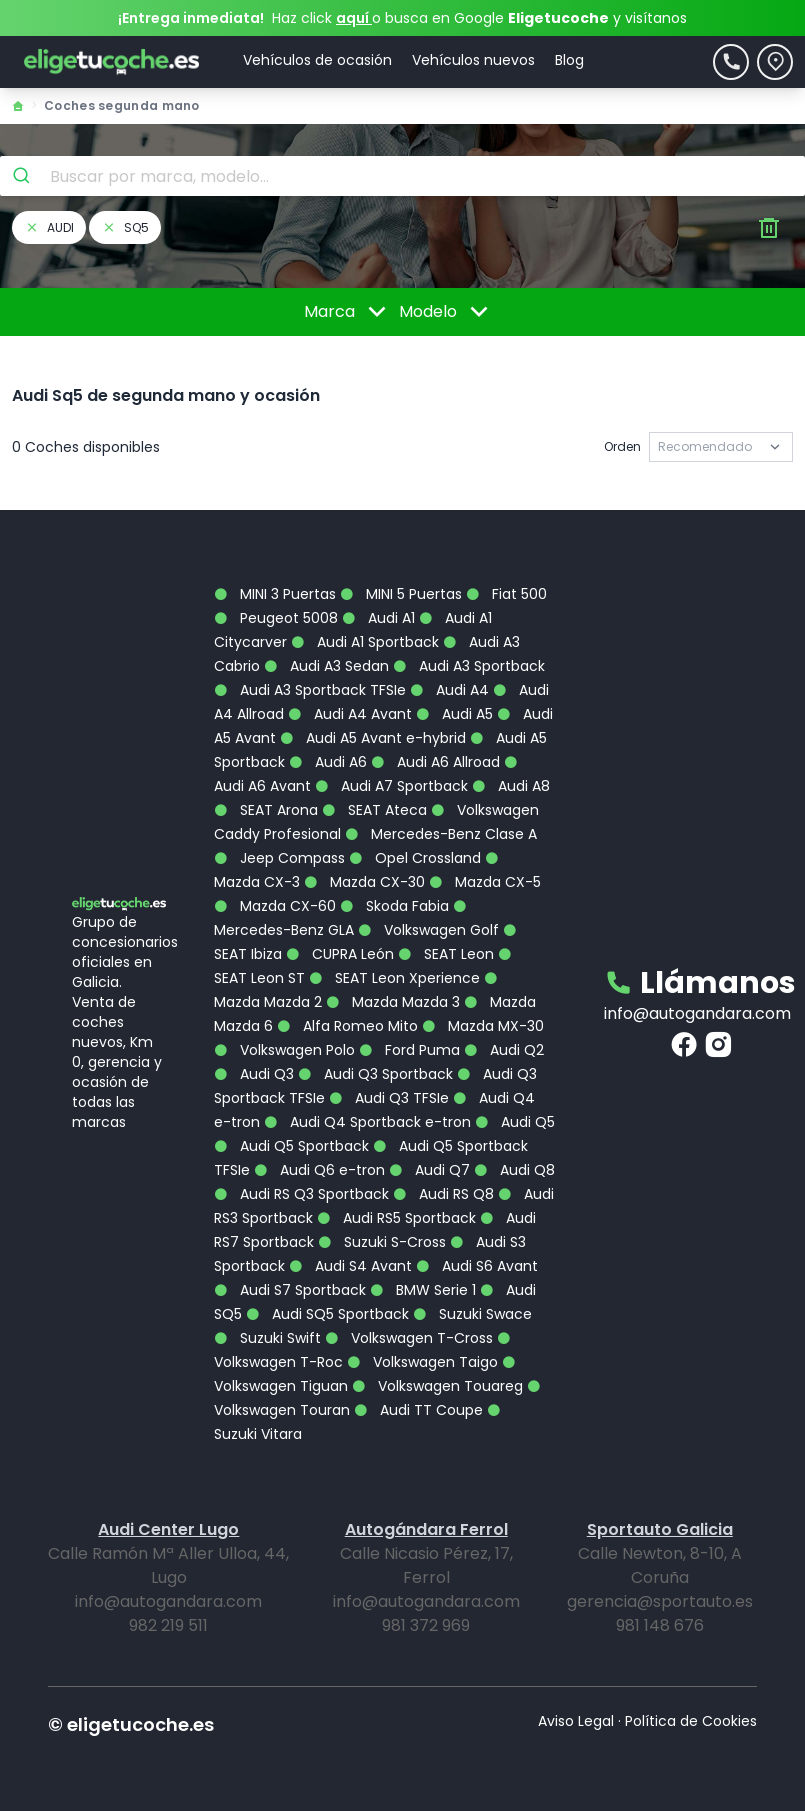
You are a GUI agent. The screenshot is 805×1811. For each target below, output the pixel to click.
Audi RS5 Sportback (396, 1218)
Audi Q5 (515, 1122)
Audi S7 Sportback (290, 1290)
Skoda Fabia (394, 906)
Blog (569, 60)
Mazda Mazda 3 (393, 1002)
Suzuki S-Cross (382, 1242)
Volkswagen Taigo (422, 1362)
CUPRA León (340, 954)
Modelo (447, 312)
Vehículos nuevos (473, 60)
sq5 (125, 227)
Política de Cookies (691, 1721)
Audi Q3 (254, 1074)
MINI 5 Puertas (401, 594)
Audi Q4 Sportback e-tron (367, 1122)
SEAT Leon (446, 954)
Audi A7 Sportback (391, 786)
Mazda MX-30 (483, 1026)
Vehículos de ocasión (317, 60)
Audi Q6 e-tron (319, 1170)
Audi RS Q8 (443, 1194)
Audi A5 (454, 714)
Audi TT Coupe (418, 1410)
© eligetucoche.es (131, 1724)
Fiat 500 (506, 594)
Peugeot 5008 (276, 618)
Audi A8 (511, 786)
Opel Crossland (415, 858)
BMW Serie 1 (423, 1290)
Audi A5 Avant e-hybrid (373, 738)
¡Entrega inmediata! (191, 18)
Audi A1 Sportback (365, 642)
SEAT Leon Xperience (394, 978)
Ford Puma (409, 1050)
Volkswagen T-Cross (409, 1338)
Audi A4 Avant (350, 714)
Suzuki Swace (472, 1314)
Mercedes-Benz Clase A (441, 834)
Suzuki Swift (267, 1338)
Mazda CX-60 (275, 906)
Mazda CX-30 (364, 882)
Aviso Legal (576, 1721)
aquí (354, 18)
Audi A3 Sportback (469, 666)
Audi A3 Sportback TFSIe (310, 690)
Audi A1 (378, 618)
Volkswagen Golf (428, 930)
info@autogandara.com (697, 1013)
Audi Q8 (514, 1170)
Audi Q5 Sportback (291, 1146)
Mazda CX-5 (485, 882)
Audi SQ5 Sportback (327, 1314)
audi (49, 227)
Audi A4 (449, 690)
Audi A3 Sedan (326, 666)
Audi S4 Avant (350, 1266)
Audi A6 (328, 762)
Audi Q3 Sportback (375, 1074)
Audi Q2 (504, 1050)
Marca (348, 312)
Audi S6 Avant (477, 1266)
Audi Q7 (429, 1170)
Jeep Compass (279, 858)
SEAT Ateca (374, 810)
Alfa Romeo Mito (347, 1026)
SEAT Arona (266, 810)
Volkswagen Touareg (437, 1386)
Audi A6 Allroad (435, 762)
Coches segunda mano (122, 105)
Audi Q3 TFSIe (389, 1098)
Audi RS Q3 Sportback (301, 1194)
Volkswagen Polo (284, 1050)
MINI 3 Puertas (275, 594)
